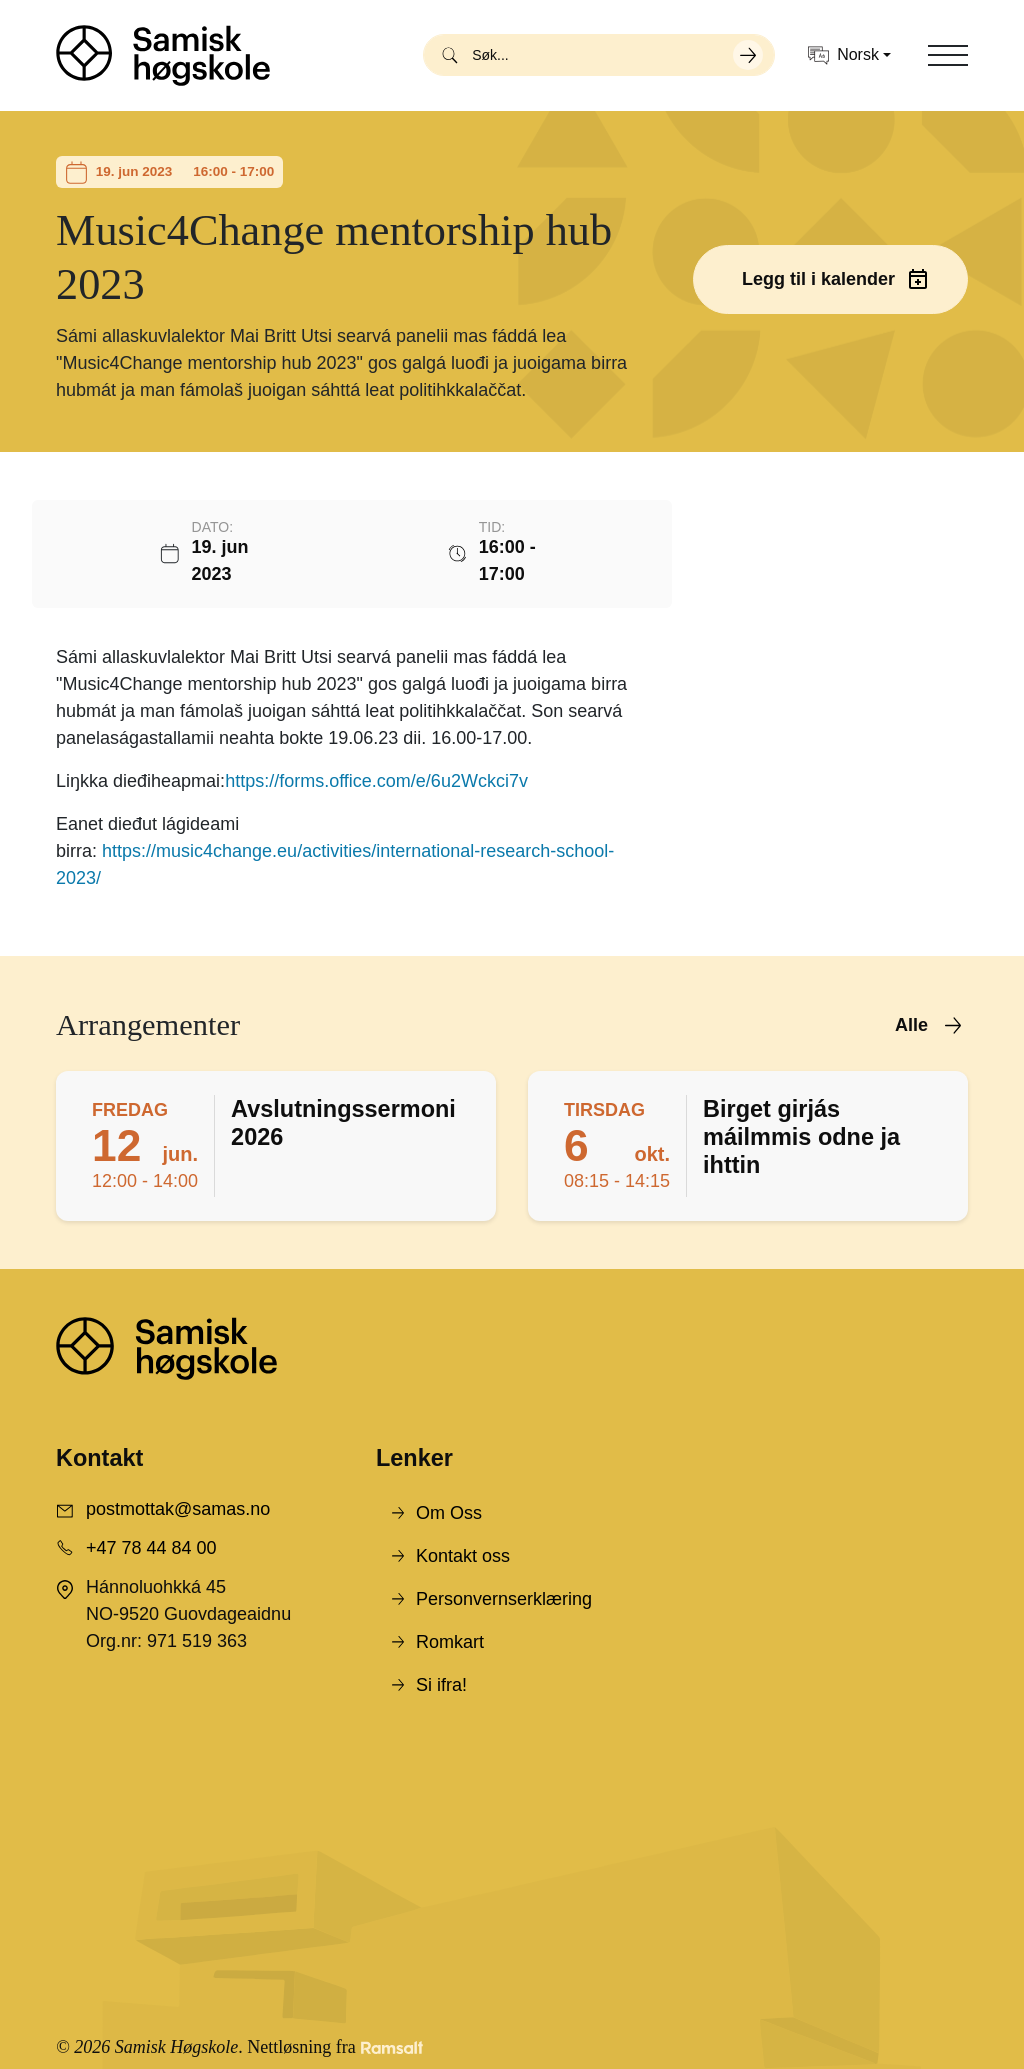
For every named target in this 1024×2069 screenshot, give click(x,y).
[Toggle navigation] (948, 55)
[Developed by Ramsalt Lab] (392, 2047)
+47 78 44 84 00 (151, 1548)
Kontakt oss (463, 1556)
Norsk (843, 55)
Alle (911, 1025)
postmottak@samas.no (178, 1509)
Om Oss (449, 1513)
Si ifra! (441, 1685)
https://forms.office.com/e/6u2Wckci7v (376, 781)
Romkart (450, 1642)
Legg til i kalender (818, 279)
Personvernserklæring (504, 1599)
